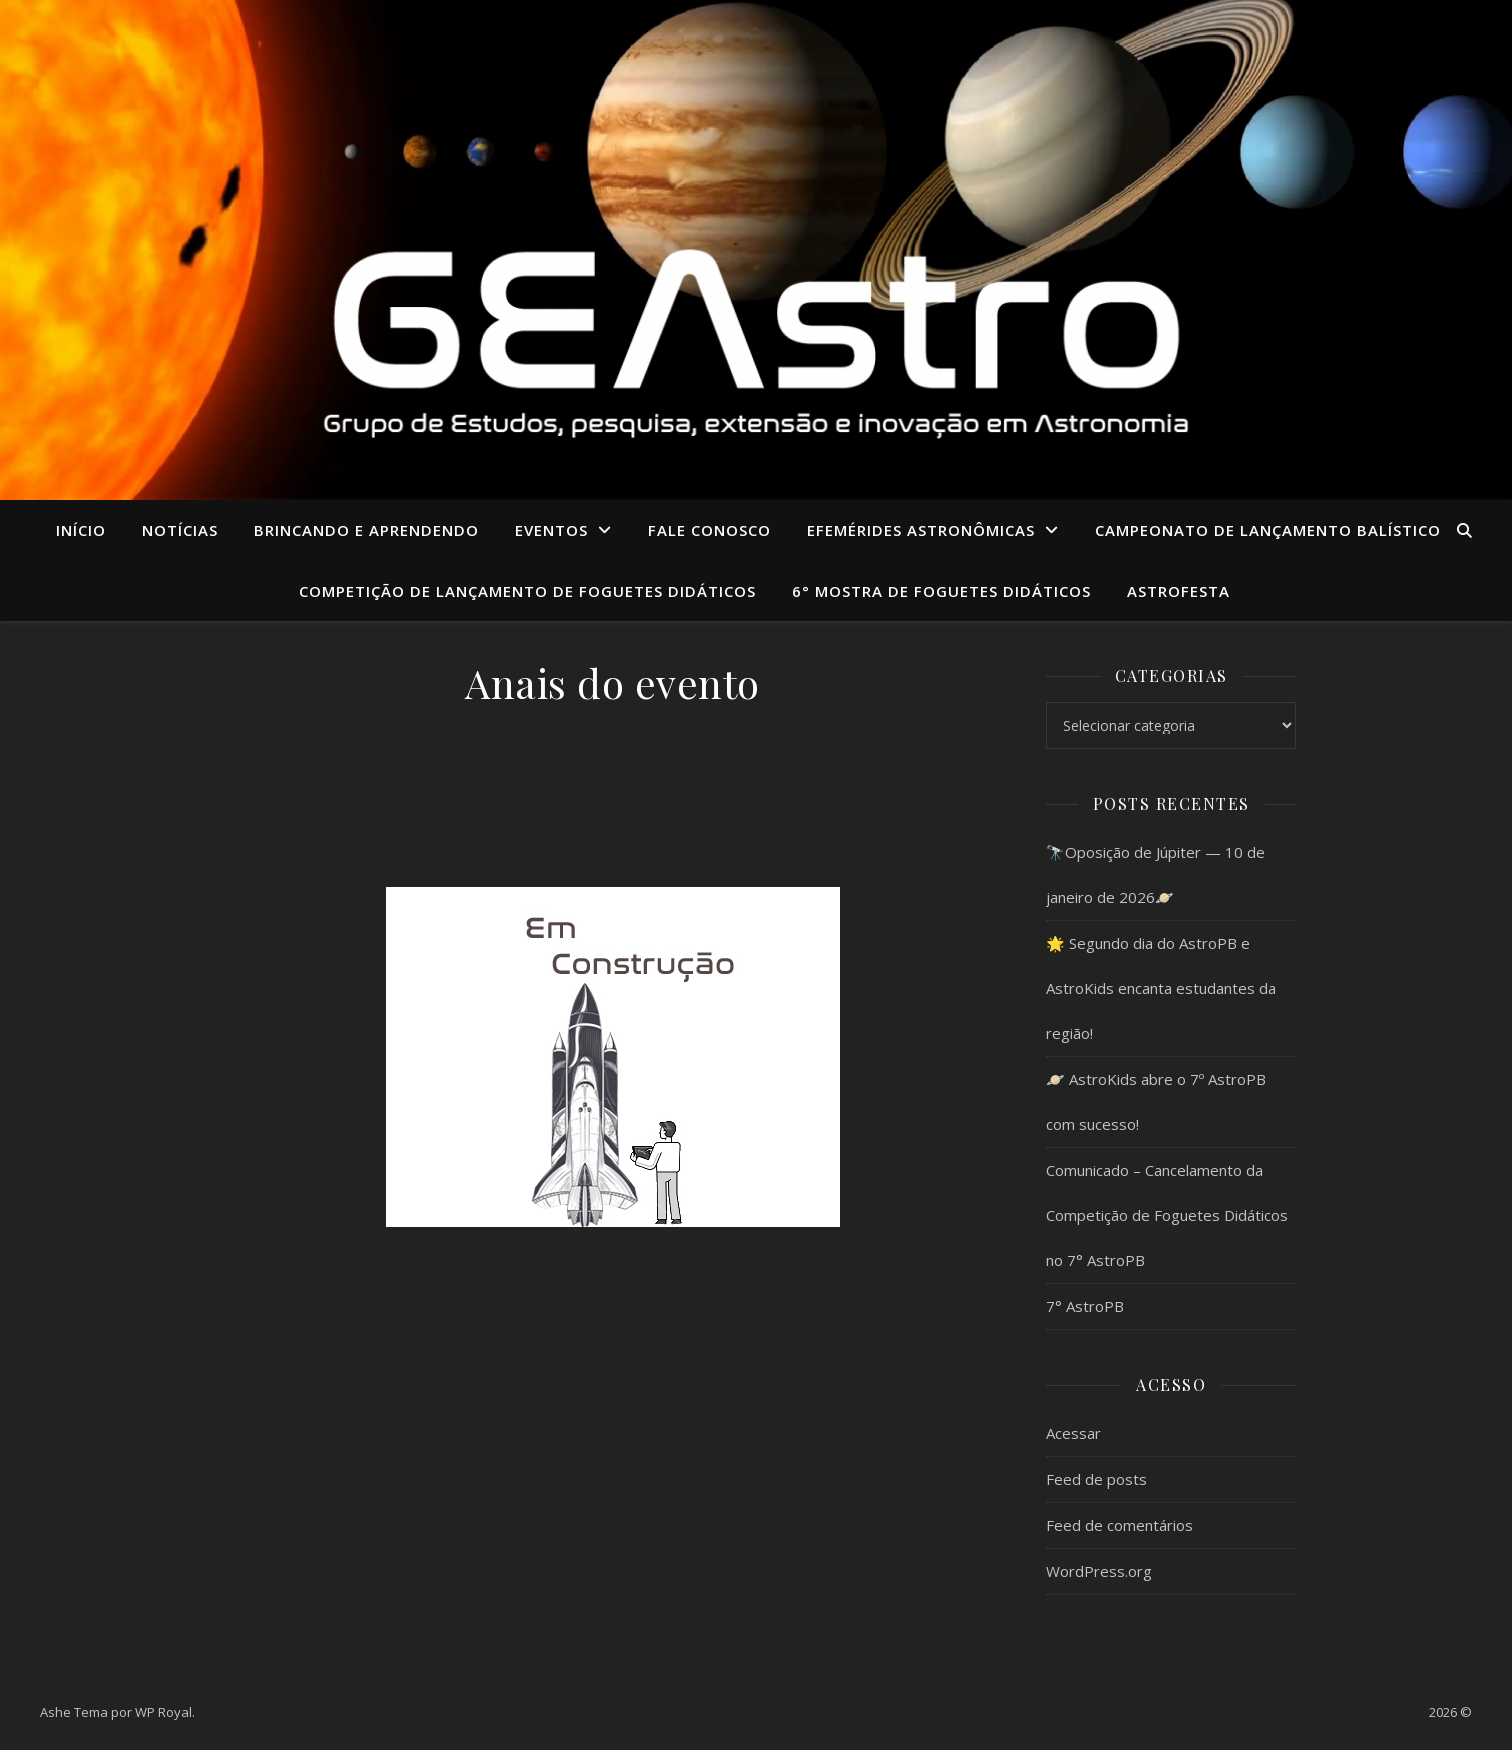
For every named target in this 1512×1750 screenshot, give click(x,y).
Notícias (180, 530)
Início (81, 530)
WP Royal (163, 1712)
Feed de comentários (1119, 1525)
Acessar (1073, 1433)
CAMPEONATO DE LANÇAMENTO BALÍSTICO (1268, 530)
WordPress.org (1099, 1571)
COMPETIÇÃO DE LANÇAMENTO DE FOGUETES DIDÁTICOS (527, 591)
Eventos (551, 530)
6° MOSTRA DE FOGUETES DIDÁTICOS (941, 591)
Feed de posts (1096, 1479)
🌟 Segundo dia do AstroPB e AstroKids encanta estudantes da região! (1161, 988)
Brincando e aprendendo (366, 530)
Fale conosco (709, 530)
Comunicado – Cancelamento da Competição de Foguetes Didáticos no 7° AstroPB (1167, 1215)
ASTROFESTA (1178, 591)
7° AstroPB (1085, 1306)
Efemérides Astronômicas (921, 530)
